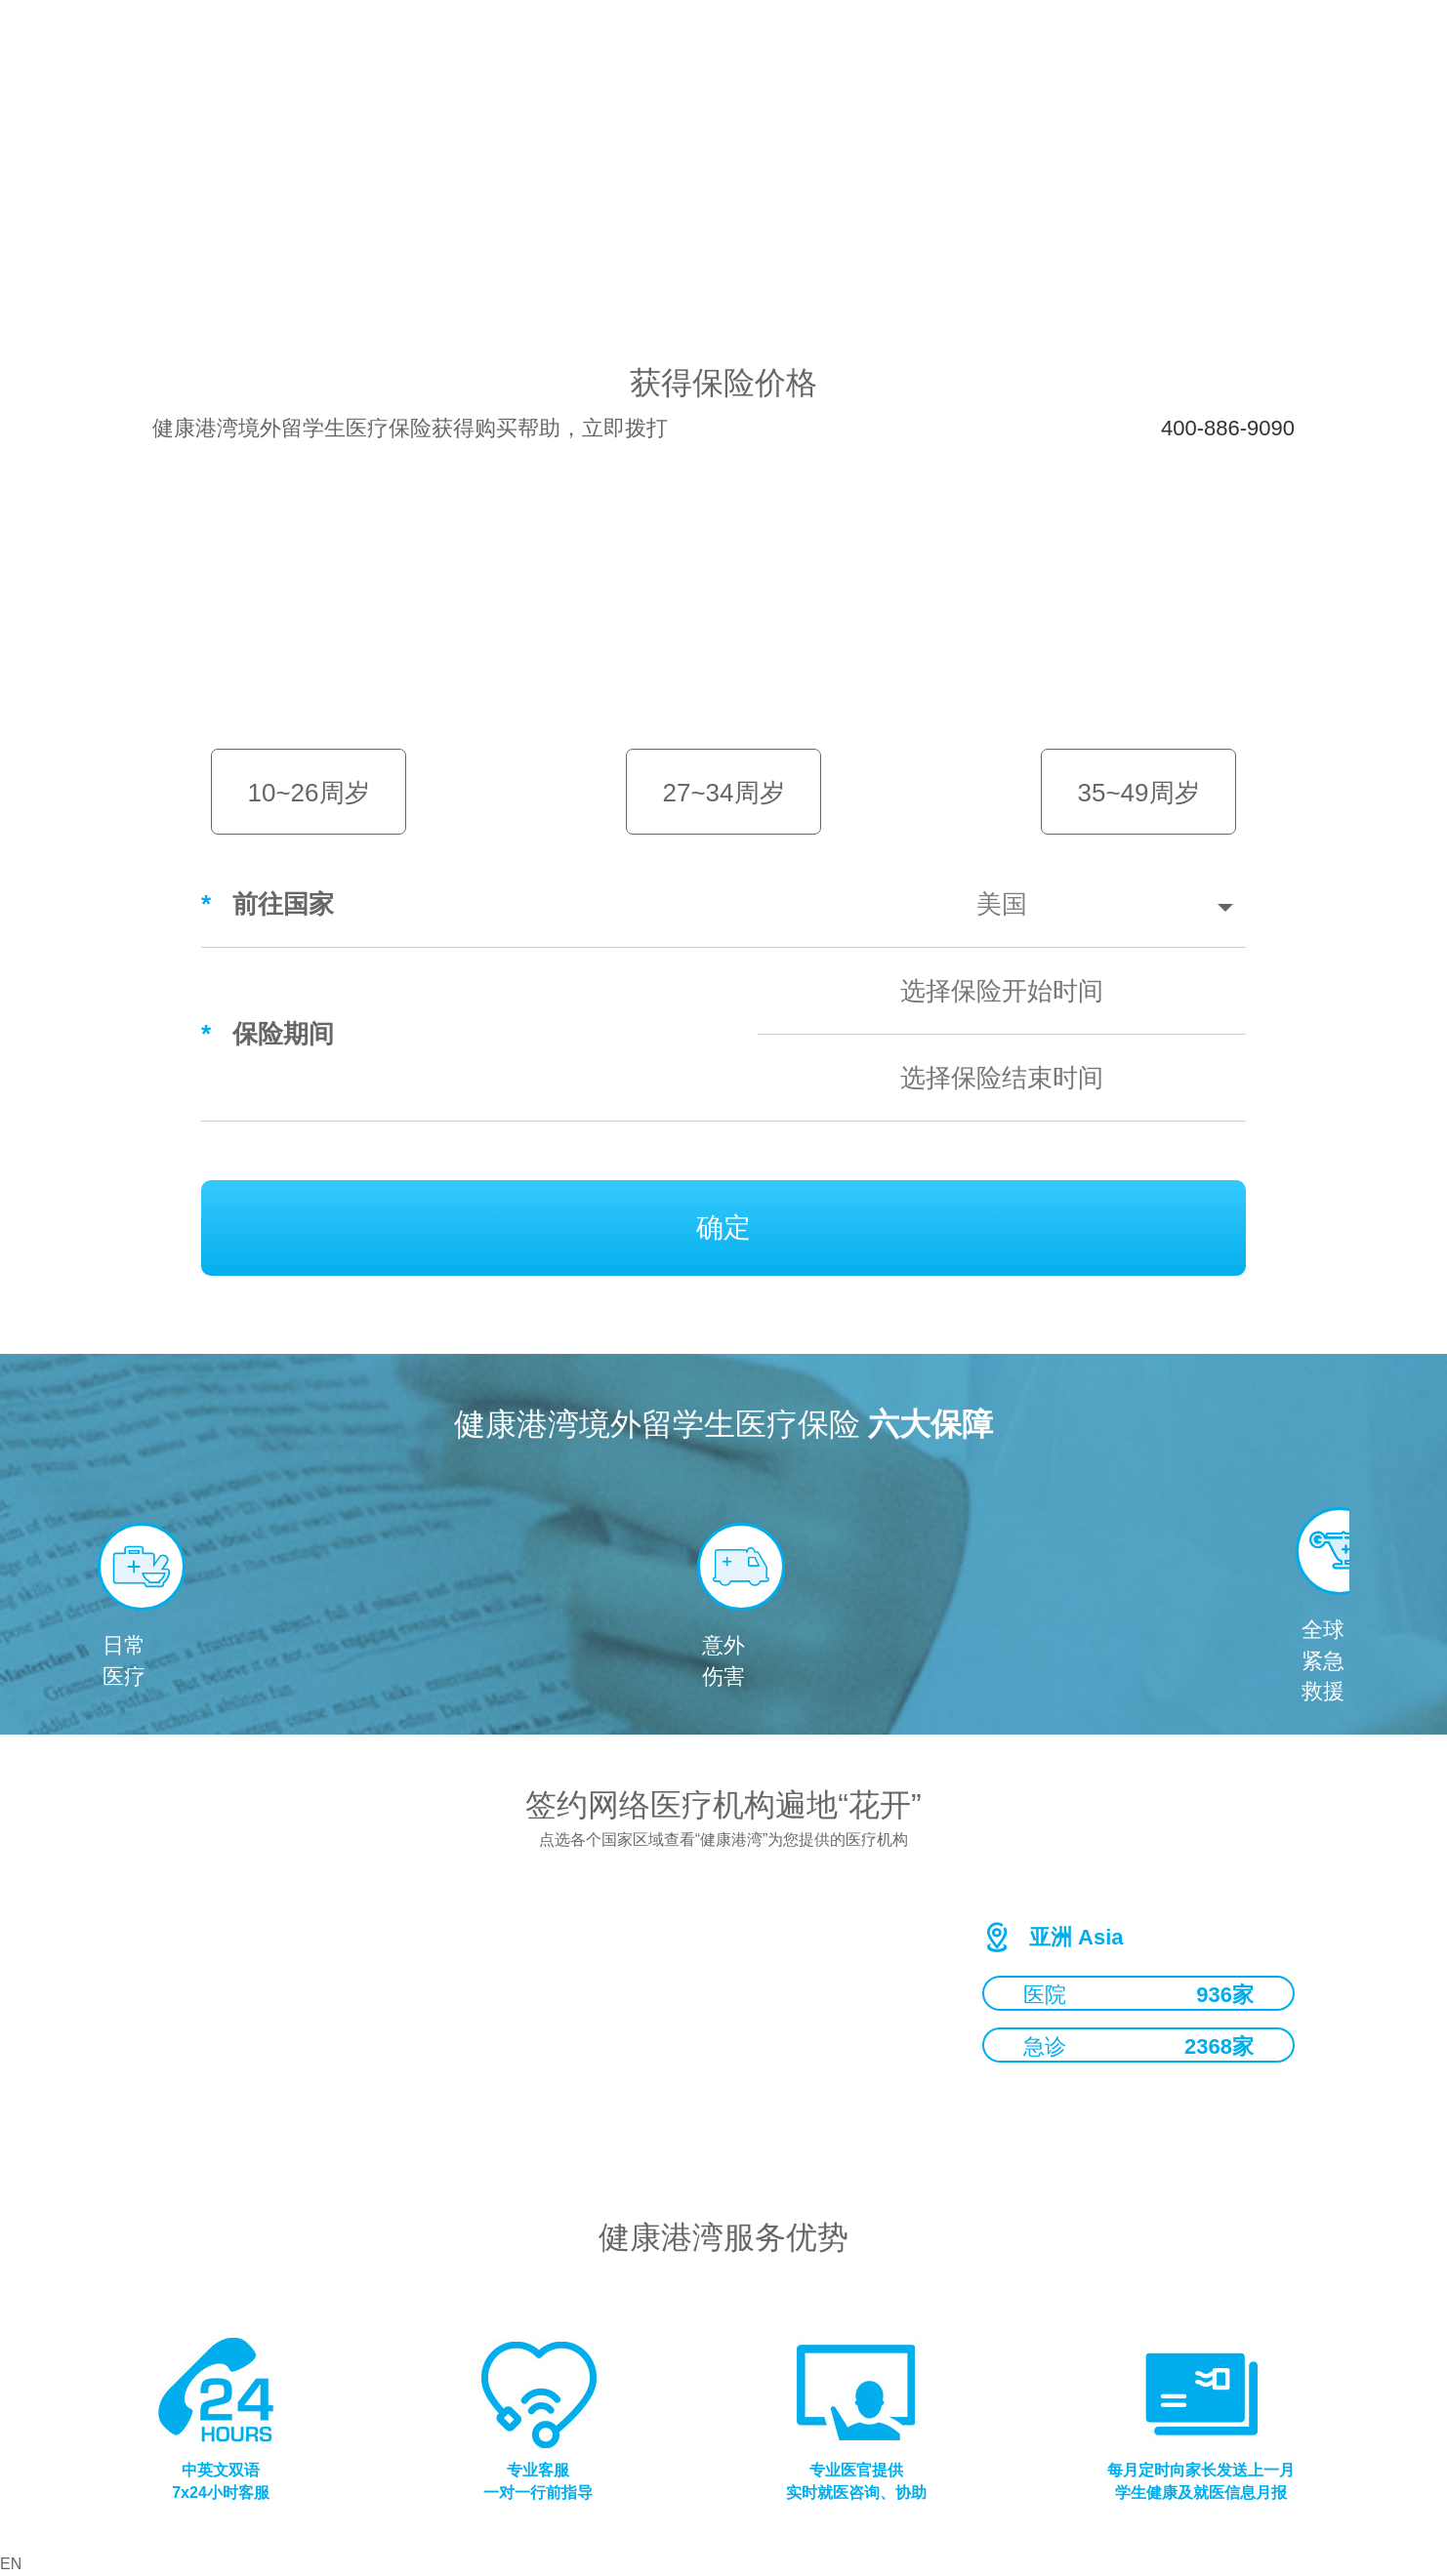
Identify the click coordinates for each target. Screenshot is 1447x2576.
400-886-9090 (1228, 428)
